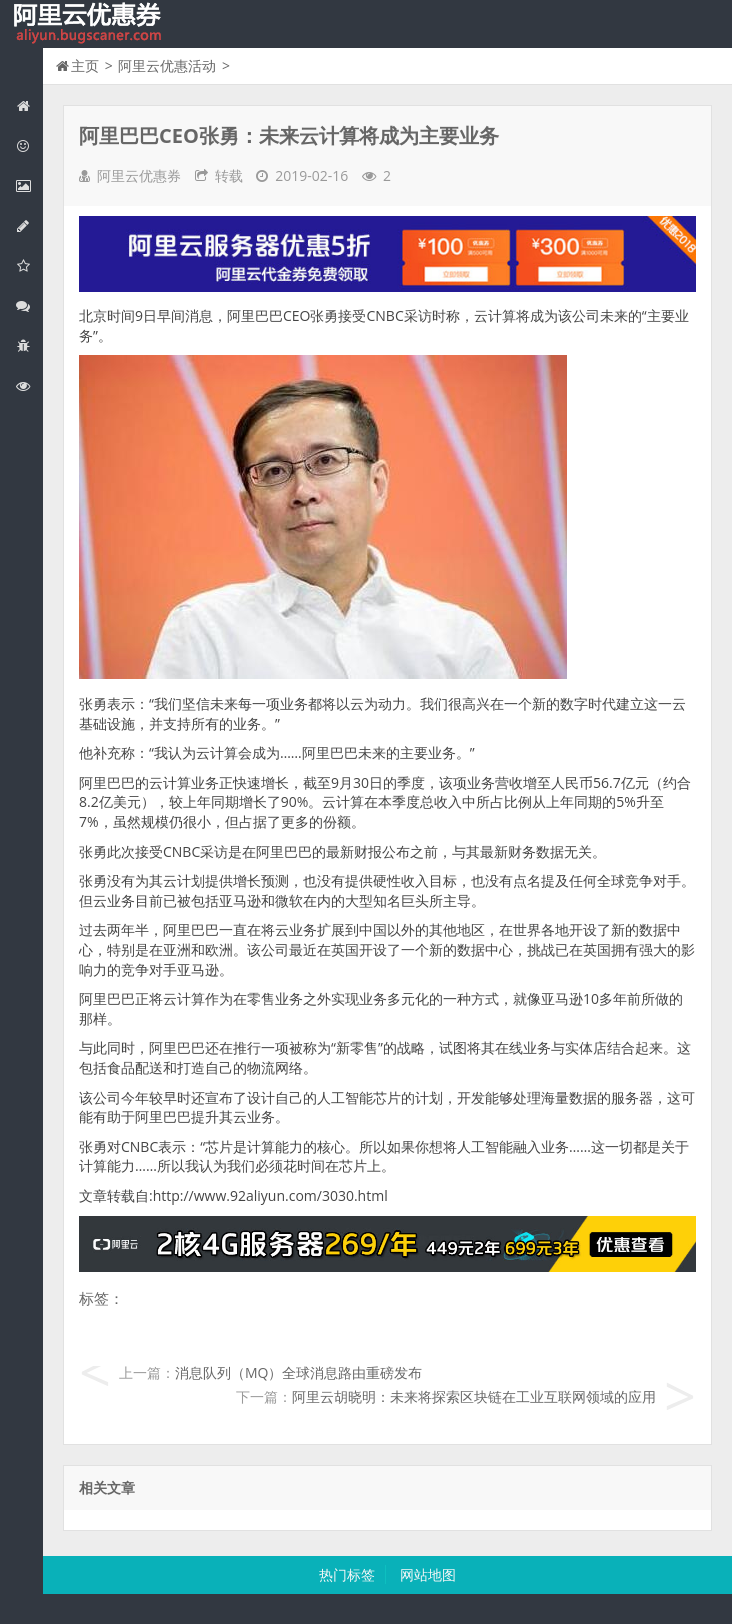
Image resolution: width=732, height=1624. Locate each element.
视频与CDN (29, 305)
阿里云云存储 (29, 265)
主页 (85, 65)
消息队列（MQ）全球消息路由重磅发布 (298, 1372)
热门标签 (347, 1574)
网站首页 (29, 105)
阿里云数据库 (29, 225)
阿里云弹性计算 (29, 185)
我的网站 (90, 24)
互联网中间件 (29, 345)
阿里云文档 (29, 385)
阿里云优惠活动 (29, 145)
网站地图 (428, 1574)
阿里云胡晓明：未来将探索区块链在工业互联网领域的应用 (474, 1396)
